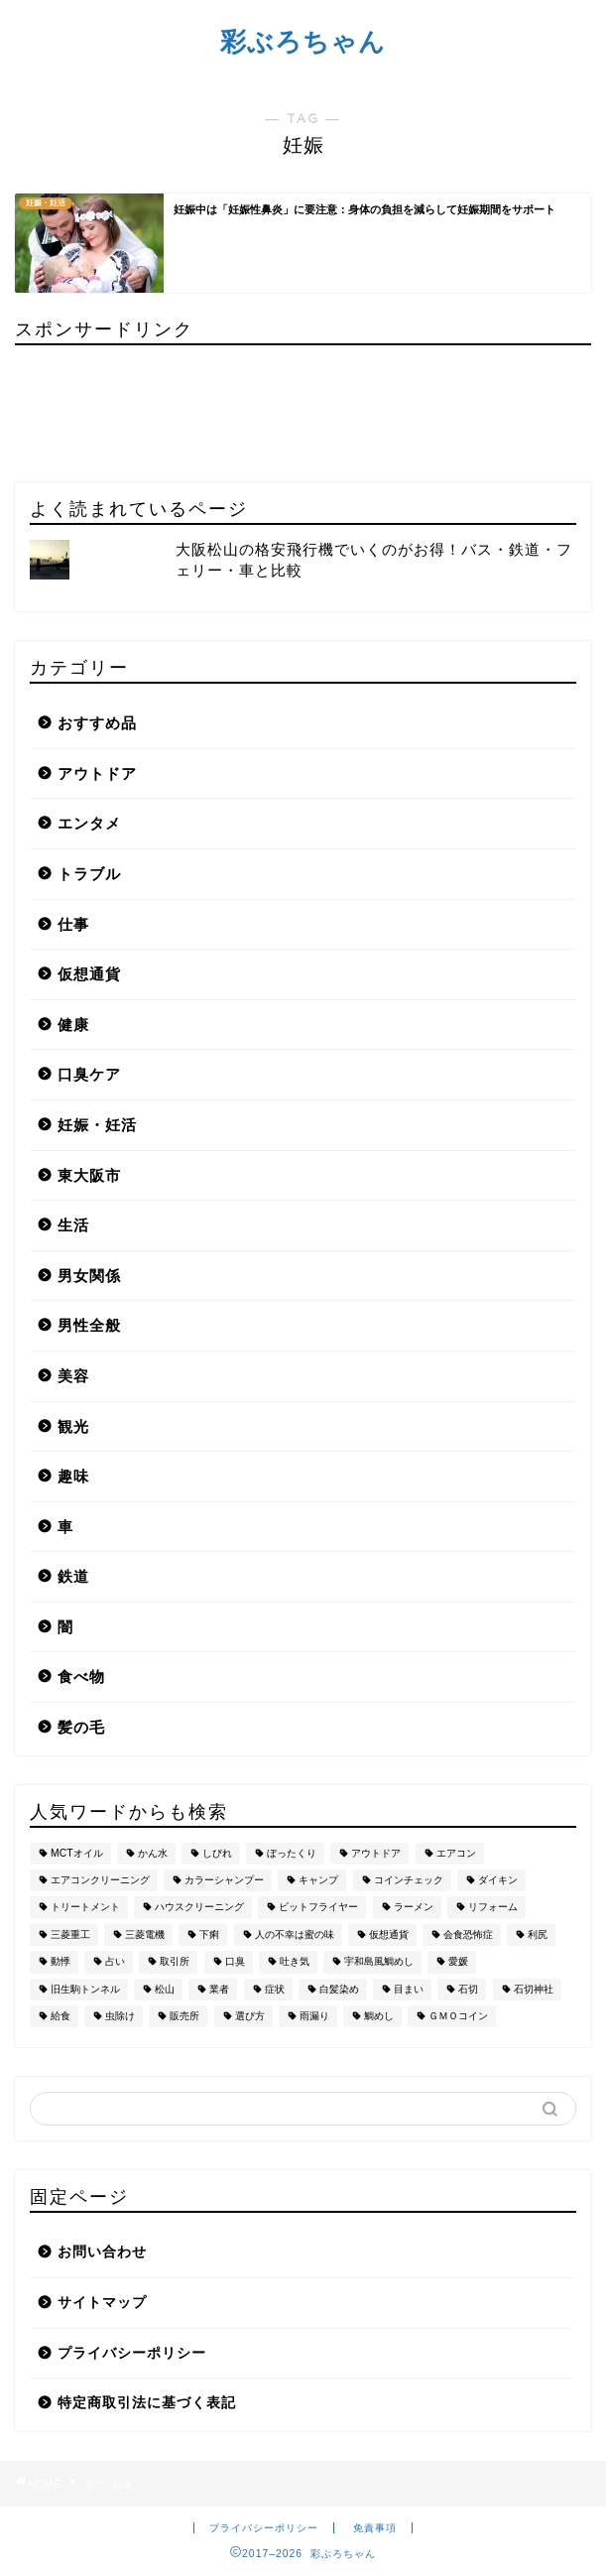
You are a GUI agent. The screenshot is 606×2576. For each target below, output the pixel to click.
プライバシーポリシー (132, 2353)
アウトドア (97, 773)
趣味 (73, 1476)
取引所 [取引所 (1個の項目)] (174, 1962)
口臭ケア (89, 1074)
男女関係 (89, 1275)
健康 (73, 1024)
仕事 (73, 924)
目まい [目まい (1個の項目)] (409, 1989)
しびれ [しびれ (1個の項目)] (217, 1853)
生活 (73, 1225)
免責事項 (375, 2527)
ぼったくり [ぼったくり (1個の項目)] (291, 1853)
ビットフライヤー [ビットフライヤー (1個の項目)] (318, 1907)
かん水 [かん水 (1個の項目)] (153, 1853)
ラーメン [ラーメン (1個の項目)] (413, 1907)
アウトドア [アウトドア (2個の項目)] (376, 1853)
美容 (73, 1375)
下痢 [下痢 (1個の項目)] (209, 1934)
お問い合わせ (102, 2252)
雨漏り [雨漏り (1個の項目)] (314, 2015)
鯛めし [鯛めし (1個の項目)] (379, 2015)
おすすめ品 (97, 722)
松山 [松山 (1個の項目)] (165, 1989)
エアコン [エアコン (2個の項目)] (456, 1853)
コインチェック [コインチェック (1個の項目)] (408, 1879)
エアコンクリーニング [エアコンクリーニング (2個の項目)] (100, 1879)
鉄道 (73, 1576)
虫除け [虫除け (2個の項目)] (120, 2015)
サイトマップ (102, 2302)
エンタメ (89, 823)
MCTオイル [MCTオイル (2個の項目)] (77, 1853)
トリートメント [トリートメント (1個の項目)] (85, 1907)
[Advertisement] (104, 405)
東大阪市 (89, 1175)
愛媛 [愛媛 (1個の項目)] (458, 1962)
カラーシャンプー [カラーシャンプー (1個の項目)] (224, 1879)
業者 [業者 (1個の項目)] (219, 1989)
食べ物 (81, 1676)
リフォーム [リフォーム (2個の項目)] (493, 1907)
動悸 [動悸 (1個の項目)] (60, 1962)
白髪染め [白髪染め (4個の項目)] (339, 1989)
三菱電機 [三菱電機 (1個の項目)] (145, 1934)
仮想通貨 (89, 974)
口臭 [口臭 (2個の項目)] (235, 1962)
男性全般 (89, 1325)
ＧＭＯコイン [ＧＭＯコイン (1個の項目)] (458, 2015)
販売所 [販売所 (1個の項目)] (184, 2015)
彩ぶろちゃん (303, 41)
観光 (73, 1426)
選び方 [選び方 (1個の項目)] (250, 2015)
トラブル (89, 873)
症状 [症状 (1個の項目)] (275, 1989)
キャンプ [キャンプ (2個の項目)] (318, 1879)
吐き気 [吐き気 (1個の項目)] (294, 1962)
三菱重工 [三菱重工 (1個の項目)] (70, 1934)
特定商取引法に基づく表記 (147, 2402)
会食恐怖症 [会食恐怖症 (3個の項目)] (468, 1934)
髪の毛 (81, 1727)
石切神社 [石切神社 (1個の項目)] (533, 1989)
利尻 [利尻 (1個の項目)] (537, 1934)
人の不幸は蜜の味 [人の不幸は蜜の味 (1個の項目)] (294, 1934)
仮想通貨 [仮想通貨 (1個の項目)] (389, 1934)
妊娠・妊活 (97, 1124)
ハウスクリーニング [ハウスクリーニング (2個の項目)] (199, 1907)
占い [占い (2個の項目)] (115, 1962)
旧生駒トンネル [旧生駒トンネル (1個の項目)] (85, 1989)
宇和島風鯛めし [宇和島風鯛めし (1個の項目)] (379, 1962)
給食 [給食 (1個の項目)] (60, 2015)
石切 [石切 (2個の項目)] (468, 1989)
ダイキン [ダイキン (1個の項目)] (498, 1879)
